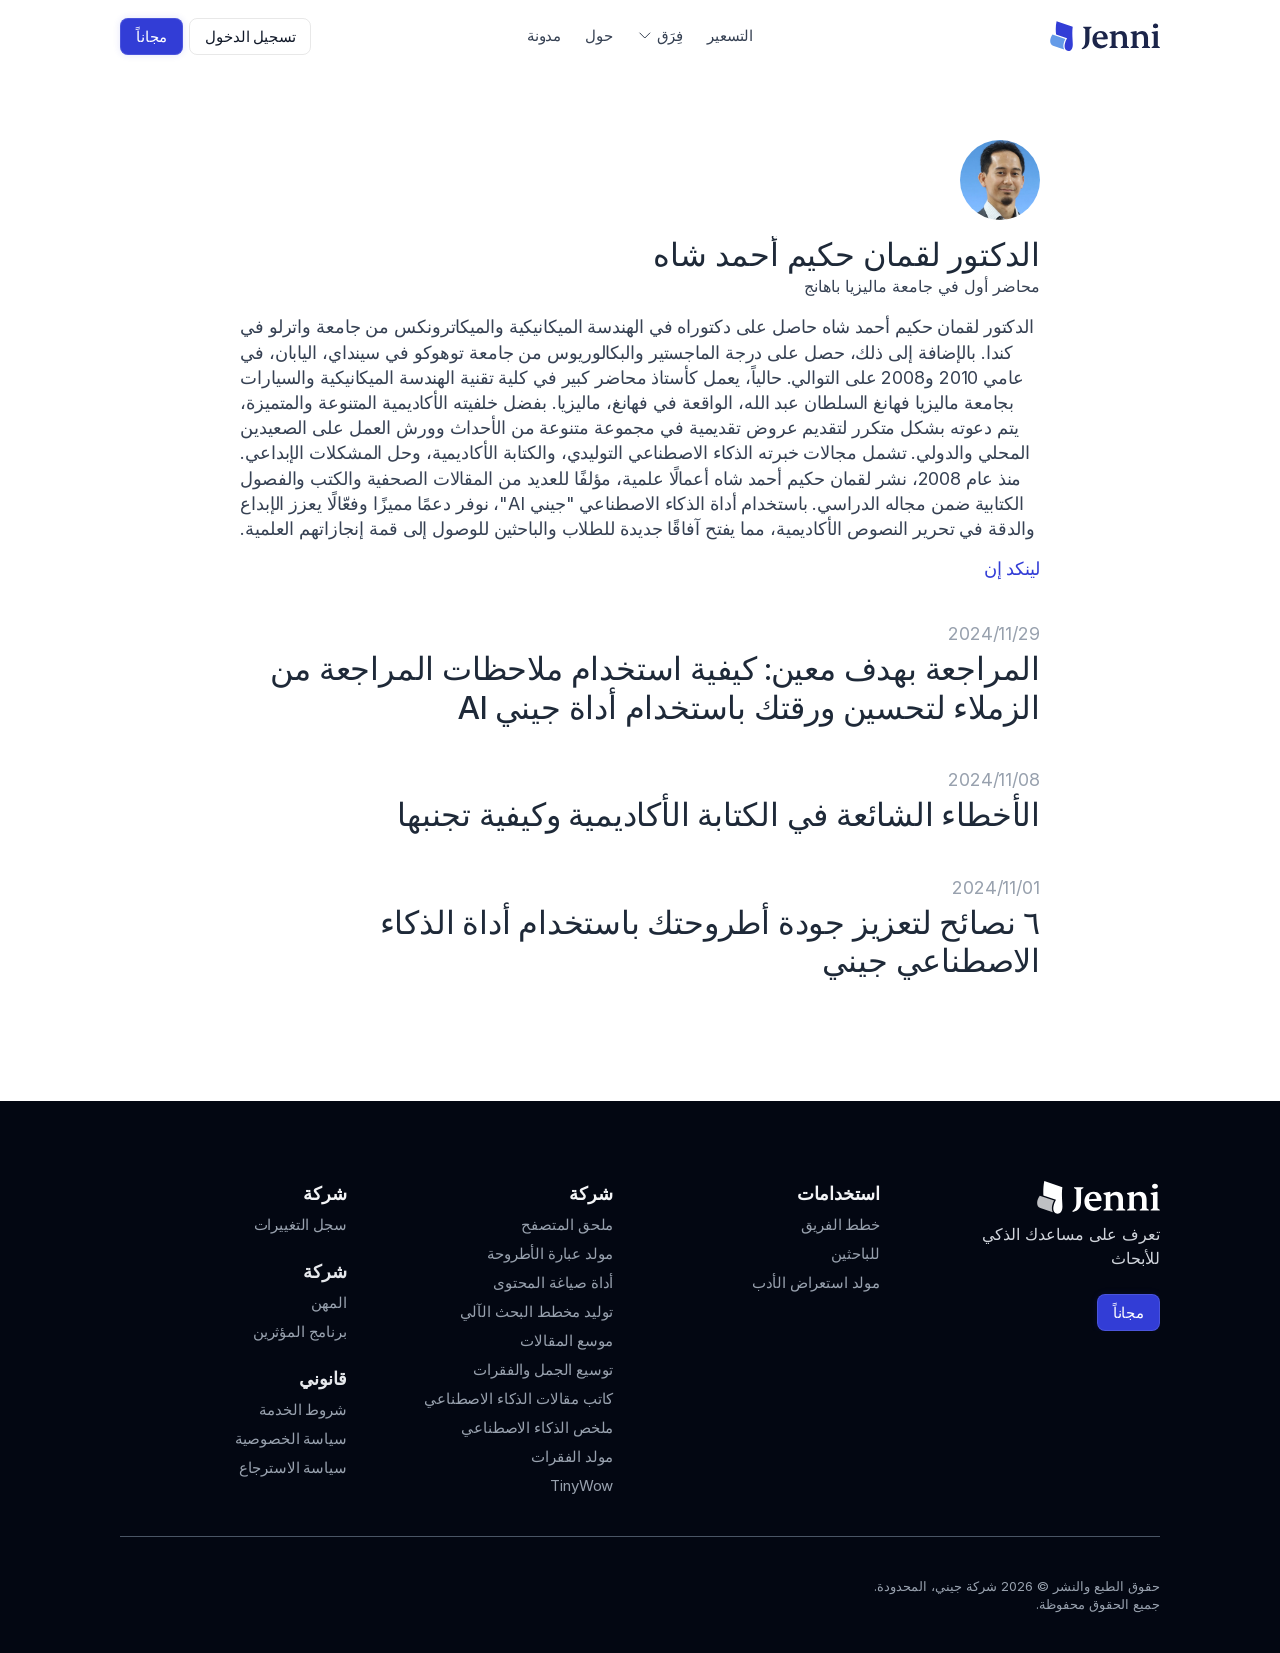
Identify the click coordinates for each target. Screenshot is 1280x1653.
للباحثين (855, 1253)
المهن (328, 1302)
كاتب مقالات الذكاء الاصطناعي (518, 1398)
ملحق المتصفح (567, 1224)
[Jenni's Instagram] (276, 1590)
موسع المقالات (566, 1340)
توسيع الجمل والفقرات (543, 1369)
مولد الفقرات (572, 1456)
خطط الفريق (841, 1224)
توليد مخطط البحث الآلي (537, 1311)
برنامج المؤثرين (300, 1331)
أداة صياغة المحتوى (553, 1282)
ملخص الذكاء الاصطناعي (537, 1427)
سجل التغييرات (300, 1224)
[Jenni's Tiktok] (204, 1590)
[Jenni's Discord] (132, 1590)
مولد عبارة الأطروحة (550, 1253)
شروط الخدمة (302, 1409)
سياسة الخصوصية (291, 1438)
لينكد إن (1012, 568)
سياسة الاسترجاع (293, 1467)
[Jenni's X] (168, 1590)
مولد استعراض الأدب (816, 1282)
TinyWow (581, 1485)
